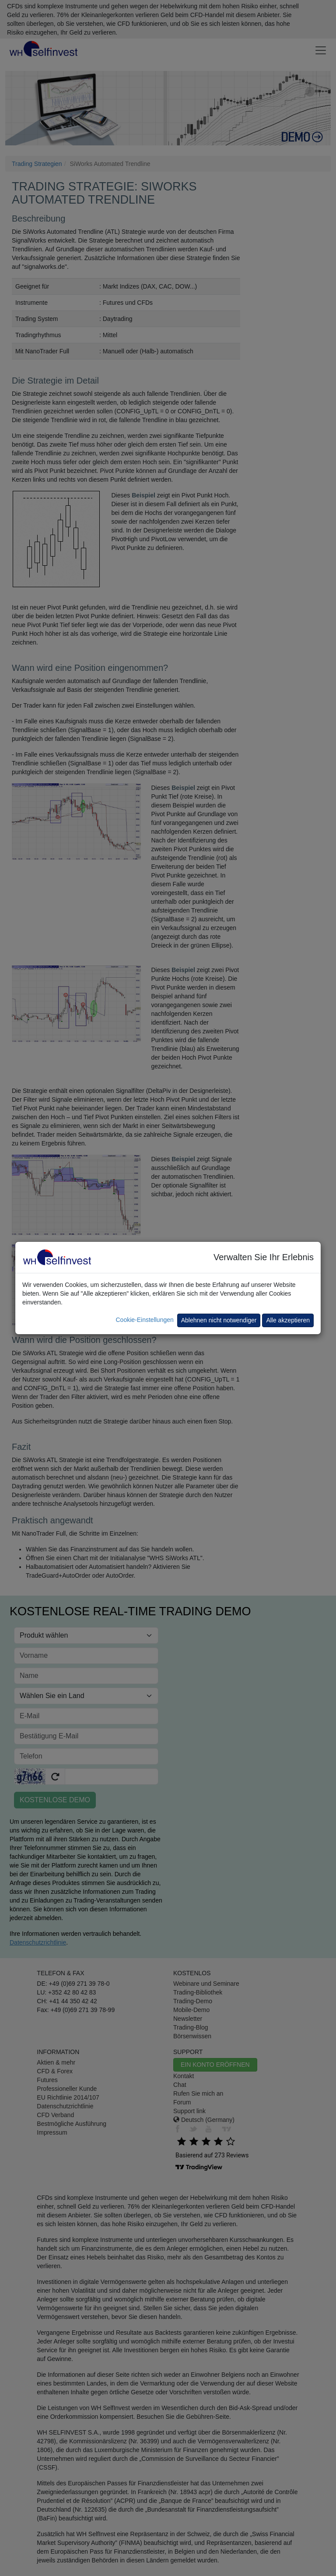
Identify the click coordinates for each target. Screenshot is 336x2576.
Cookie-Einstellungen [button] (144, 1319)
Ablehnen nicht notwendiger (219, 1320)
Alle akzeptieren (288, 1320)
